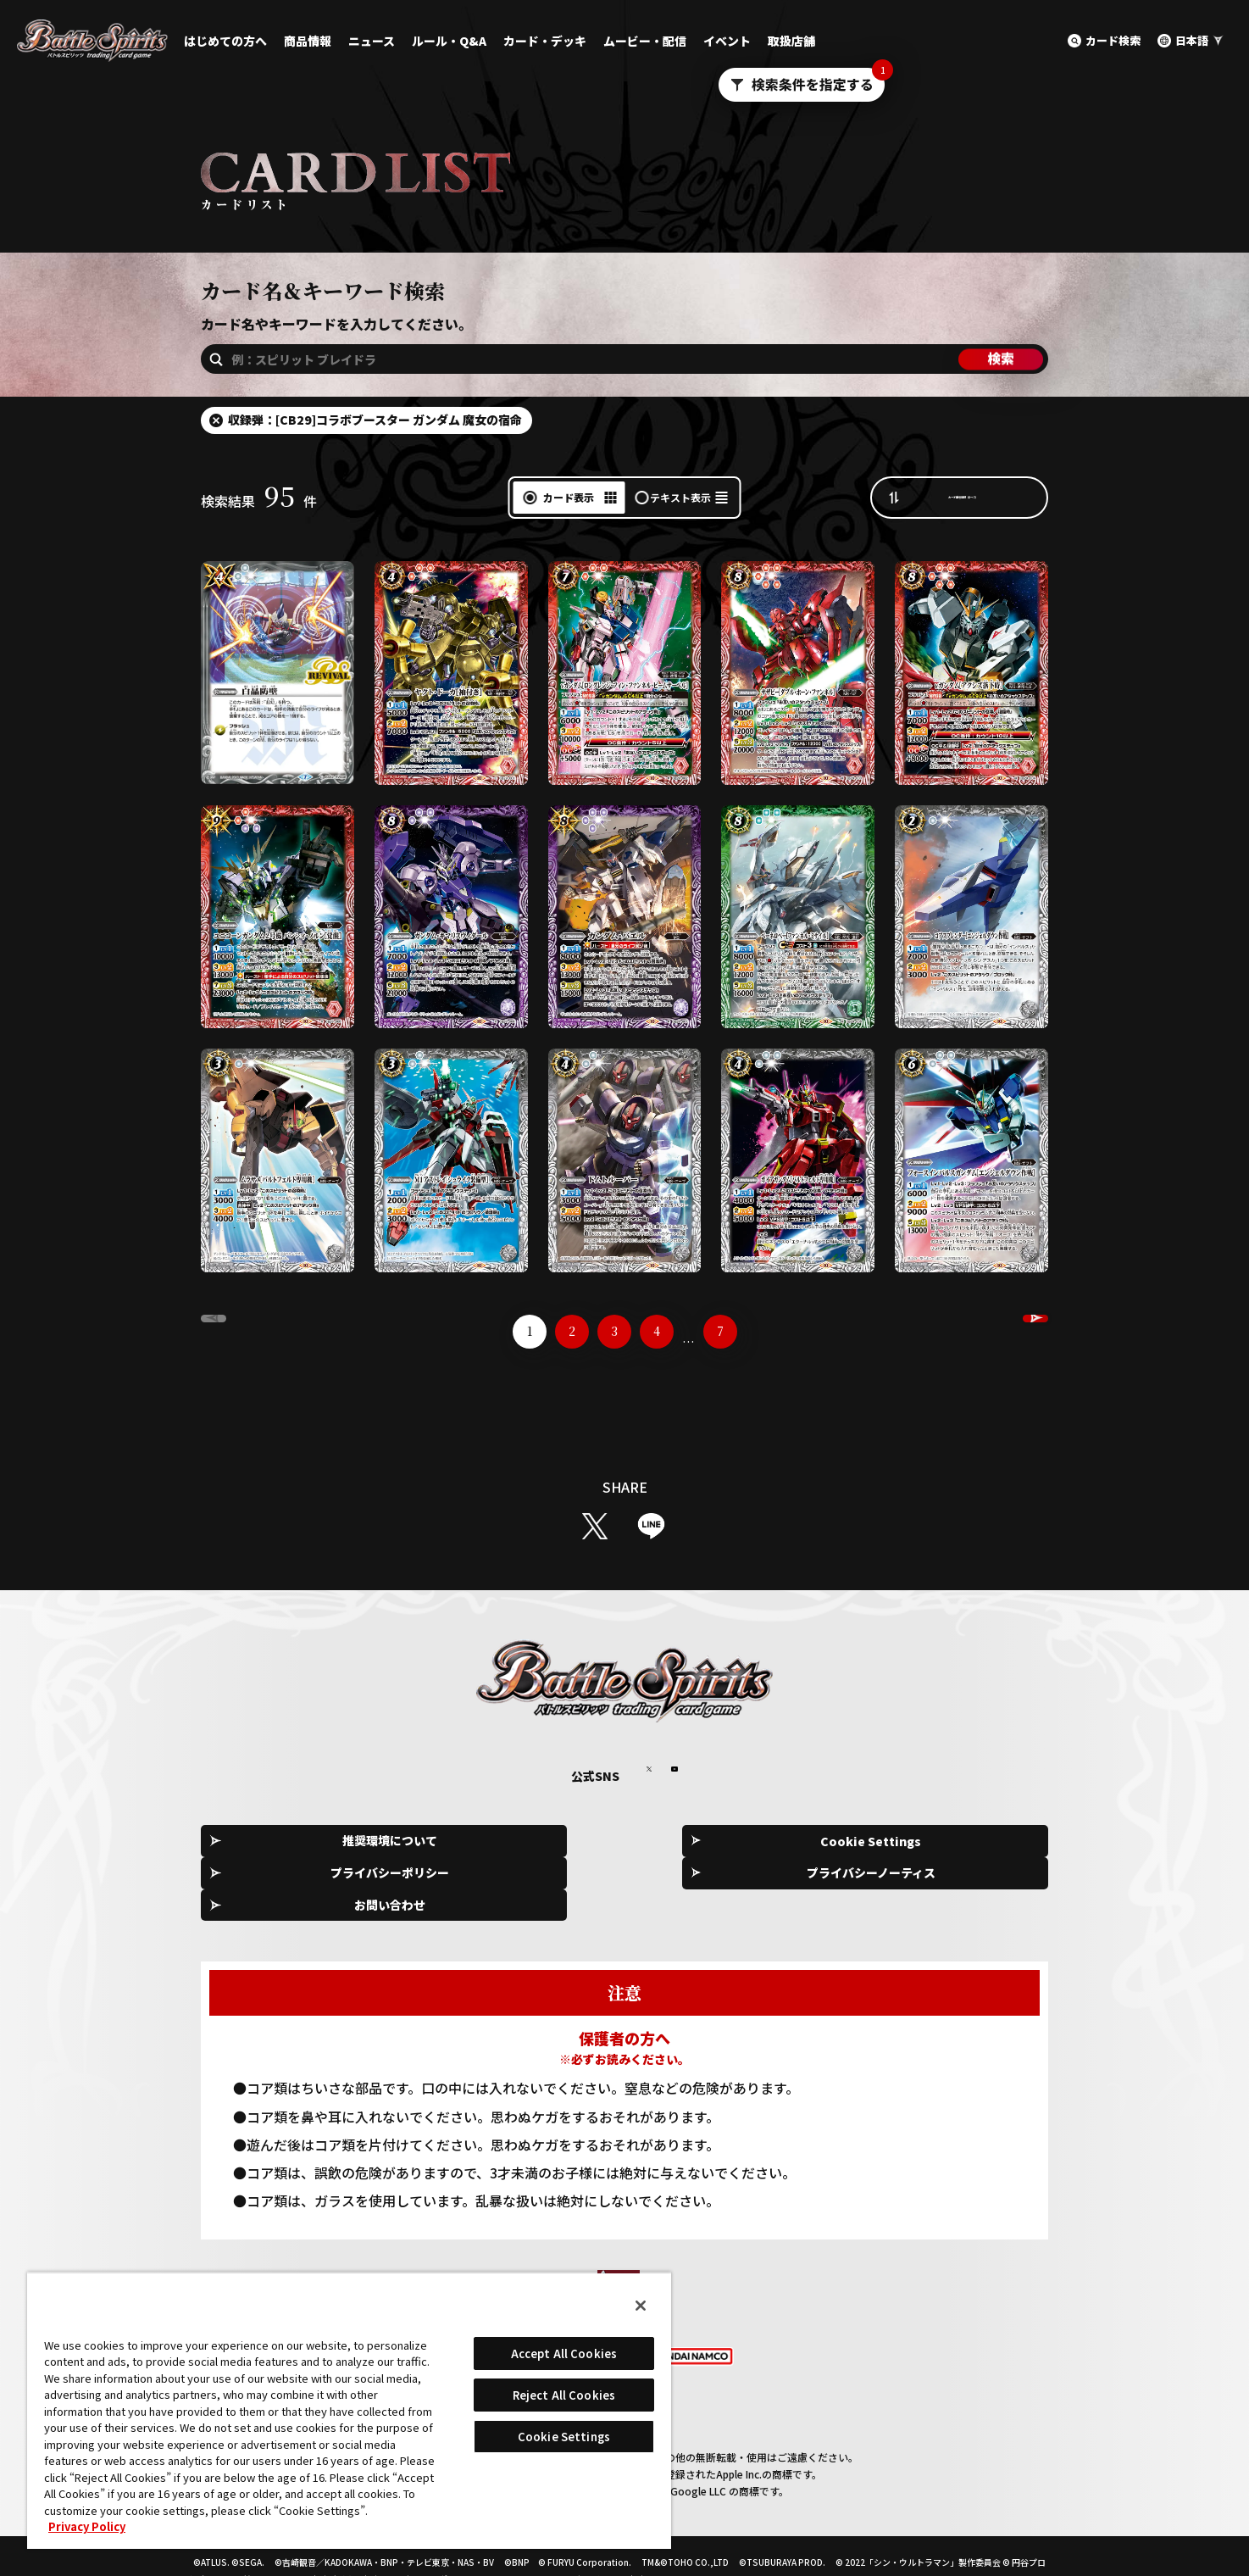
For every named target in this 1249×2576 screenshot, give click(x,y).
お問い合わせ (972, 1841)
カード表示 (568, 497)
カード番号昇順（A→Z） (976, 496)
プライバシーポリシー (630, 1841)
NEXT (991, 1332)
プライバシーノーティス (800, 1841)
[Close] (640, 2305)
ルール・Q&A (449, 40)
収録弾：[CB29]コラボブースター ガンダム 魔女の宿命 (375, 419)
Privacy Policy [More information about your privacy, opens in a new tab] (86, 2526)
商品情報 (307, 40)
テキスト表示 (680, 497)
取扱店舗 (791, 40)
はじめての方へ (225, 40)
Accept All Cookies (564, 2353)
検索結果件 (259, 501)
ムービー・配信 (644, 40)
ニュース (371, 40)
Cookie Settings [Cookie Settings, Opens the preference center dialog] (564, 2437)
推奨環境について (288, 1841)
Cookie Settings (459, 1841)
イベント (727, 40)
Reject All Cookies (564, 2395)
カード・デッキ (544, 40)
